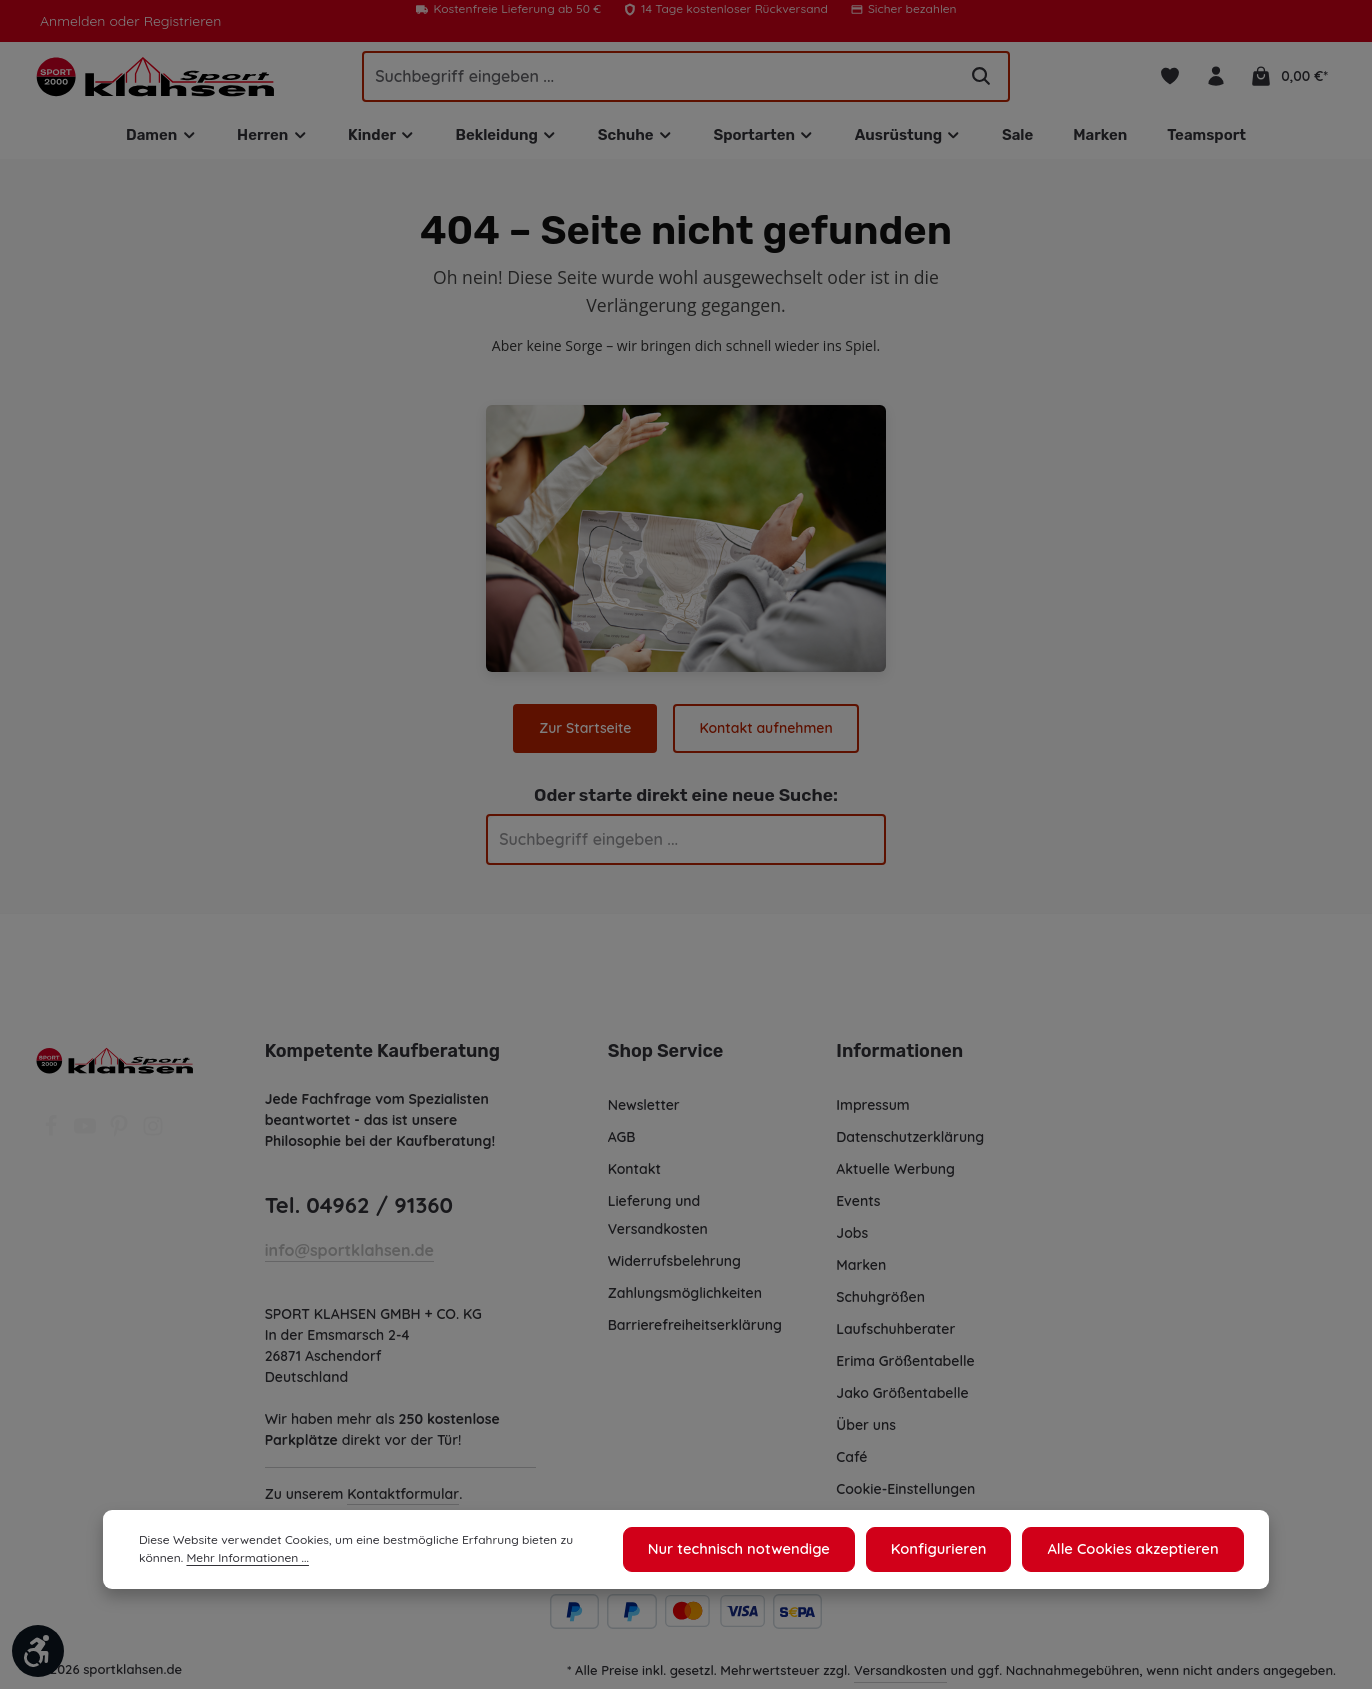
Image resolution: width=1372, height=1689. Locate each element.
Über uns (866, 1431)
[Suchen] (981, 79)
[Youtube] (87, 1138)
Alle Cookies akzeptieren (1137, 1551)
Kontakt (634, 1175)
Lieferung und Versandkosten (658, 1221)
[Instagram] (153, 1138)
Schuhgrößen (881, 1303)
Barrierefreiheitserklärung (694, 1331)
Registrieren (176, 21)
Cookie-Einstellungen (907, 1495)
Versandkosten (901, 1675)
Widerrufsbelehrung (674, 1267)
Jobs (852, 1239)
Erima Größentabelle (904, 1367)
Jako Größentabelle (901, 1399)
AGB (623, 1143)
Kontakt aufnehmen (765, 734)
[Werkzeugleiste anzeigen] (38, 1651)
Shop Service (665, 1057)
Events (859, 1207)
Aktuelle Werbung (895, 1175)
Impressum (873, 1111)
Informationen (896, 1057)
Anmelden (71, 21)
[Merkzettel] (1171, 79)
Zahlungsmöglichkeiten (686, 1299)
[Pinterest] (121, 1138)
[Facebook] (53, 1138)
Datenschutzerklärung (909, 1143)
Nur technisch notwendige (759, 1551)
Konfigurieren (951, 1551)
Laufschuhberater (895, 1335)
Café (851, 1463)
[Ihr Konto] (1218, 79)
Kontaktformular (402, 1500)
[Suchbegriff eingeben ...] (659, 79)
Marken (860, 1271)
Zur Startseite (587, 734)
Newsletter (643, 1111)
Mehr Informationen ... (197, 1561)
